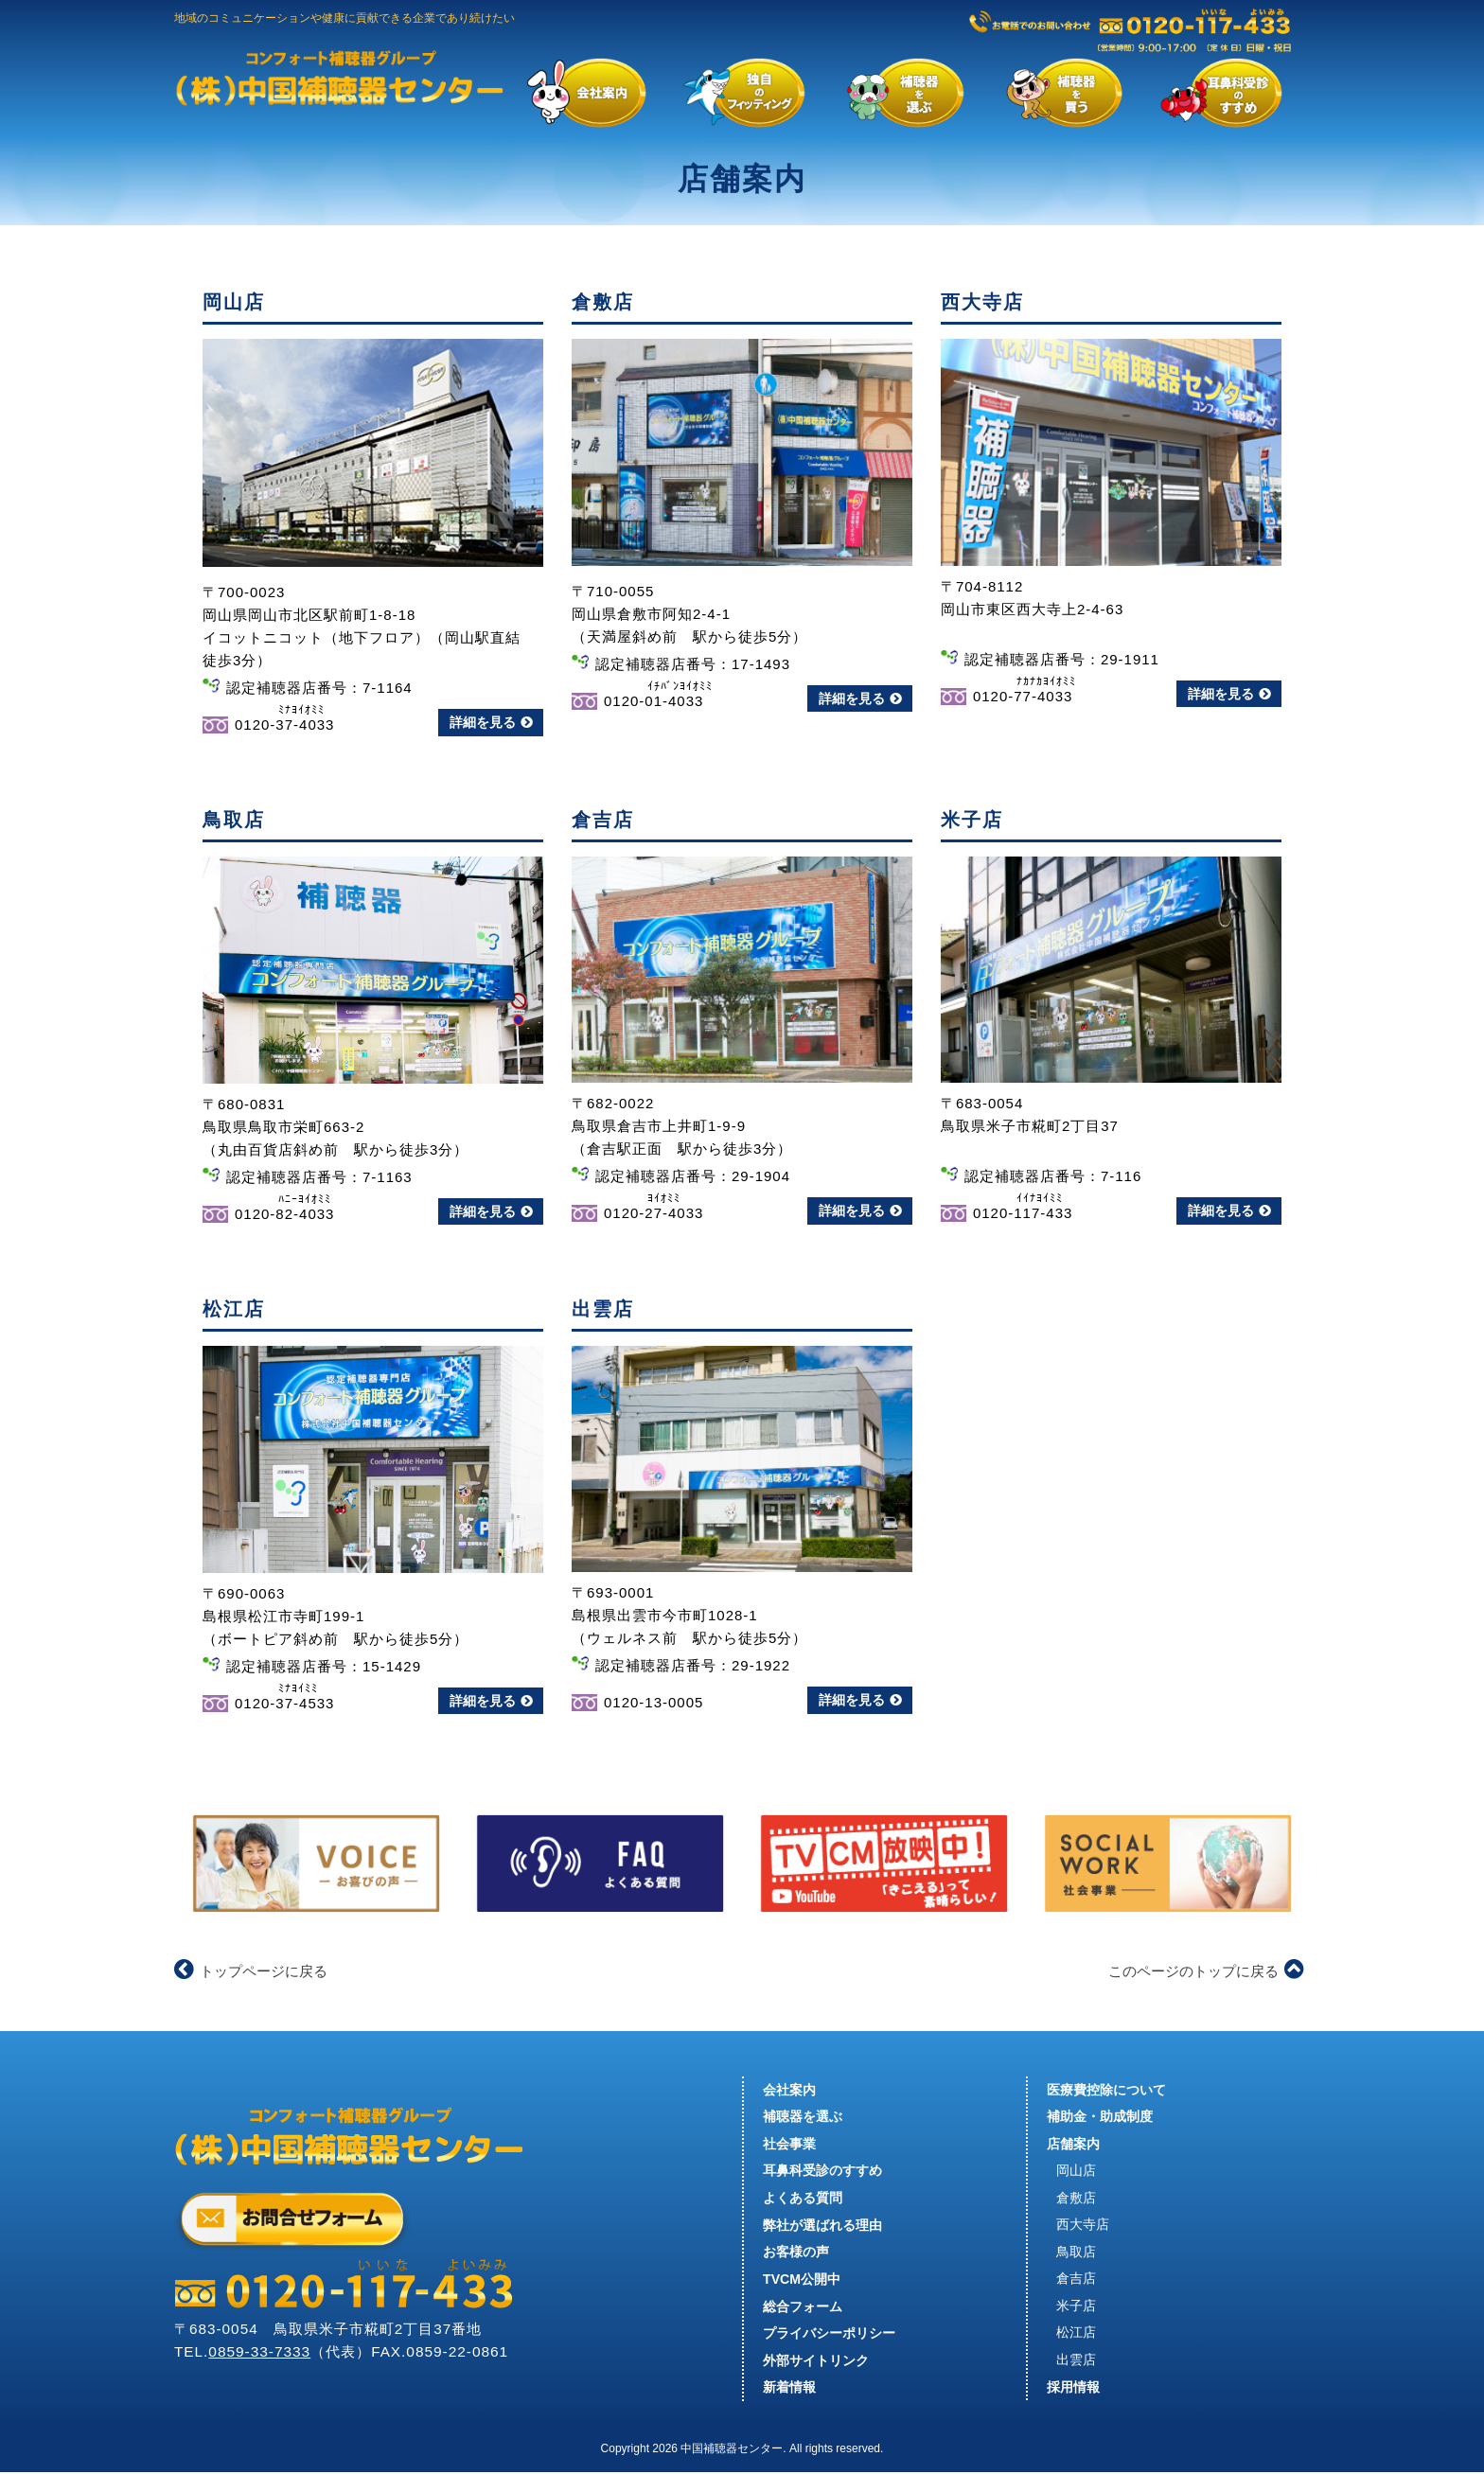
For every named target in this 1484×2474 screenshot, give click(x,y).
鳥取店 (1076, 2252)
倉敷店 (1076, 2198)
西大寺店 (1082, 2226)
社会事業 (789, 2143)
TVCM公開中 (801, 2280)
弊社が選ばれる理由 (822, 2226)
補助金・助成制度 (1100, 2116)
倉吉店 (1076, 2280)
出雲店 (1076, 2362)
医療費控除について (1106, 2089)
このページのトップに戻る (1206, 1971)
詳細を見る (491, 722)
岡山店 (1076, 2171)
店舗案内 (1073, 2143)
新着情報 (789, 2388)
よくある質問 (802, 2198)
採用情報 (1073, 2388)
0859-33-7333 (259, 2352)
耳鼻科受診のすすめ (822, 2171)
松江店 (1076, 2334)
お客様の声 (796, 2252)
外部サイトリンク (816, 2362)
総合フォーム (802, 2307)
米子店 (1076, 2307)
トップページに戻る (250, 1971)
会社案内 (789, 2089)
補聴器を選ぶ (802, 2116)
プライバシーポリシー (829, 2334)
